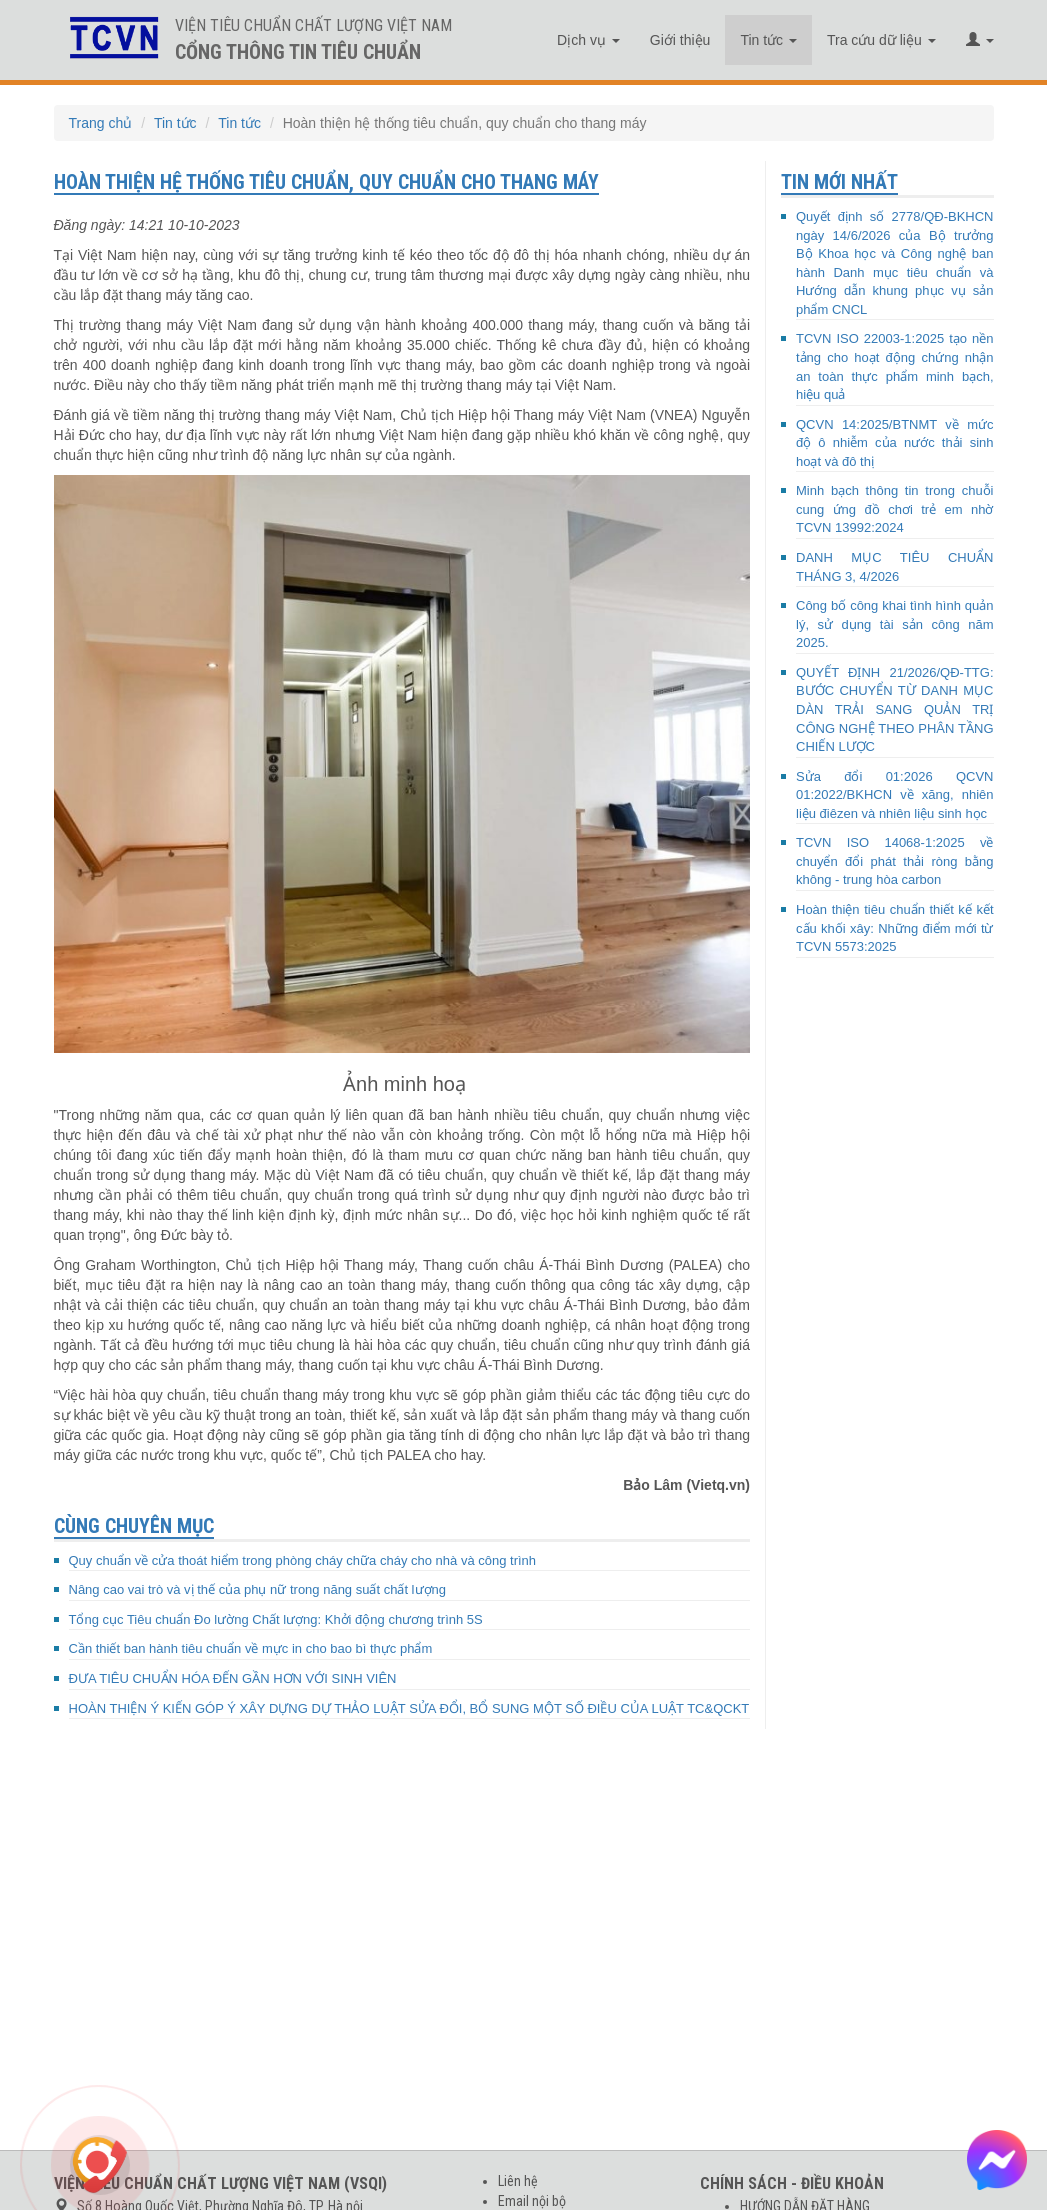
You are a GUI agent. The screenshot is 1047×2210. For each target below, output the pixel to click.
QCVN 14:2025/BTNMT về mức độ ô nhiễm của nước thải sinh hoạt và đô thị (895, 443)
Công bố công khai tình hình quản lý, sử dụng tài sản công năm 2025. (895, 624)
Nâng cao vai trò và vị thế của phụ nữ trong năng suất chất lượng (257, 1589)
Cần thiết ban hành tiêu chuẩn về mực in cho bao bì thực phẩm (251, 1648)
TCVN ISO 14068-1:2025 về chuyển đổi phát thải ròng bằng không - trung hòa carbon (895, 861)
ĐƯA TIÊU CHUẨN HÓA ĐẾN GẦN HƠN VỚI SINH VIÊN (233, 1678)
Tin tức (768, 40)
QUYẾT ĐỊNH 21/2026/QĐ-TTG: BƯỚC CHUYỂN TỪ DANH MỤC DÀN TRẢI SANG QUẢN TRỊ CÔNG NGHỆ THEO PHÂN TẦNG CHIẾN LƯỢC (895, 709)
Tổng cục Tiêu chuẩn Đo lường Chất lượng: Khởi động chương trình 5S (276, 1619)
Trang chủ (101, 123)
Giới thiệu (680, 40)
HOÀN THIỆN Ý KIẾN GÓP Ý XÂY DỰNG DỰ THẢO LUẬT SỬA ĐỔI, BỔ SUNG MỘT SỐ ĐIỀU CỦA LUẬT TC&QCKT (409, 1708)
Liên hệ (518, 2181)
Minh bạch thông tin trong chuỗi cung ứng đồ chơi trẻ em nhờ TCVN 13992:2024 (895, 509)
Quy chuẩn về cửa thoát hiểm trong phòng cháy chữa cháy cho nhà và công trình (303, 1560)
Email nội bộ (532, 2201)
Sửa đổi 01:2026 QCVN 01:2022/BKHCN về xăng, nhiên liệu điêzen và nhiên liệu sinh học (895, 795)
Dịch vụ (588, 40)
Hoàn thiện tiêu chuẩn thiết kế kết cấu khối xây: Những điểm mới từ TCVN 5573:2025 (895, 928)
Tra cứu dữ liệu (881, 40)
